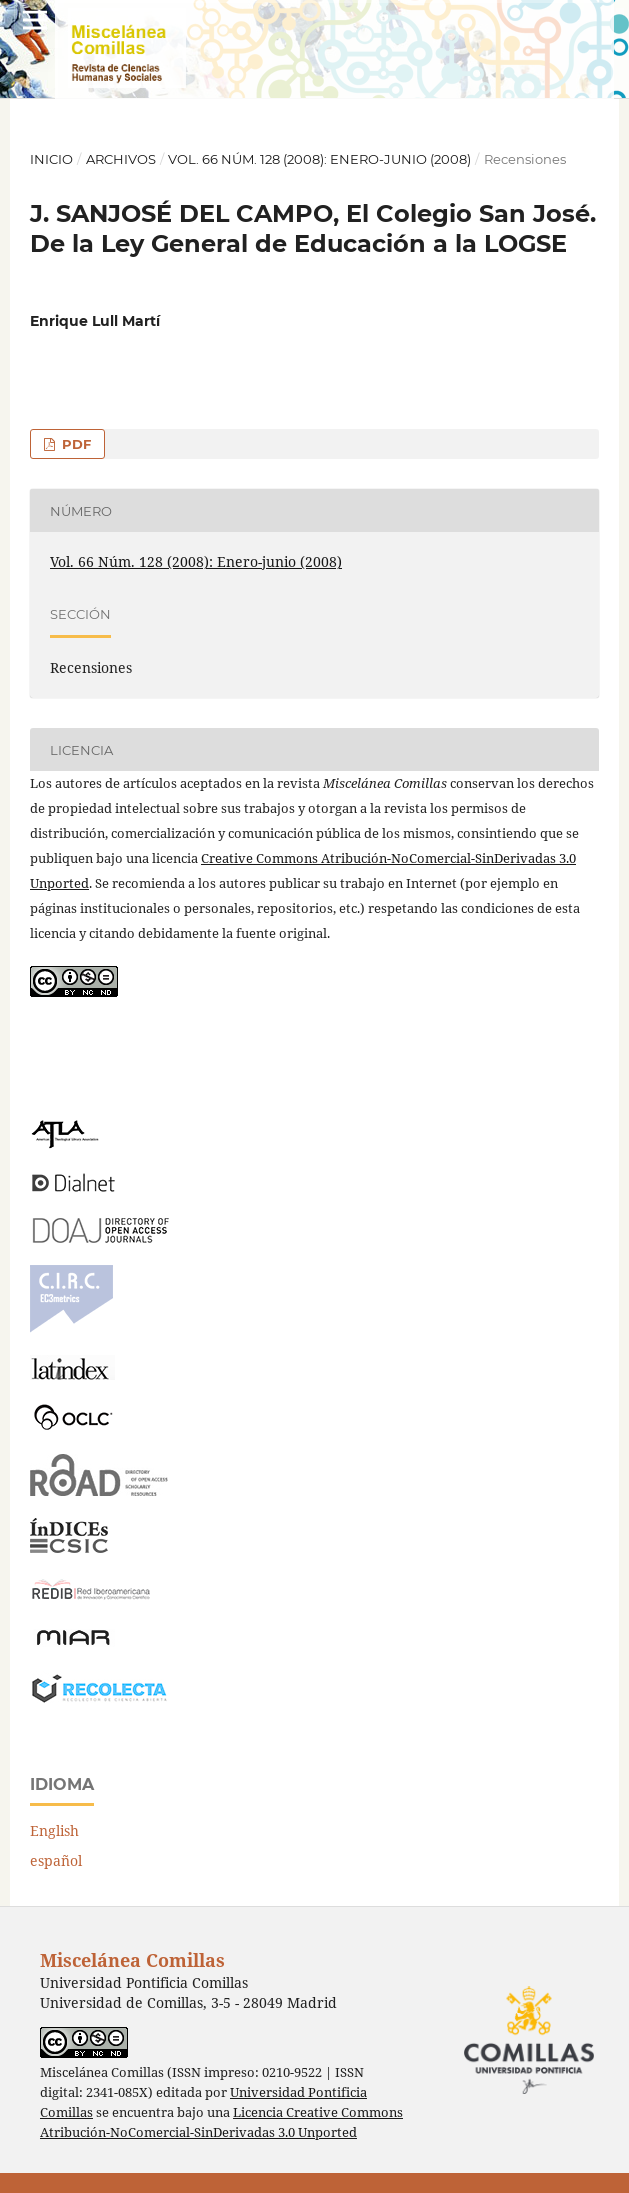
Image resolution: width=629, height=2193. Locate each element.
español (56, 1860)
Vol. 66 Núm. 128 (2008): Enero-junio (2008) (319, 159)
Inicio (51, 159)
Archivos (121, 159)
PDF (74, 444)
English (54, 1830)
